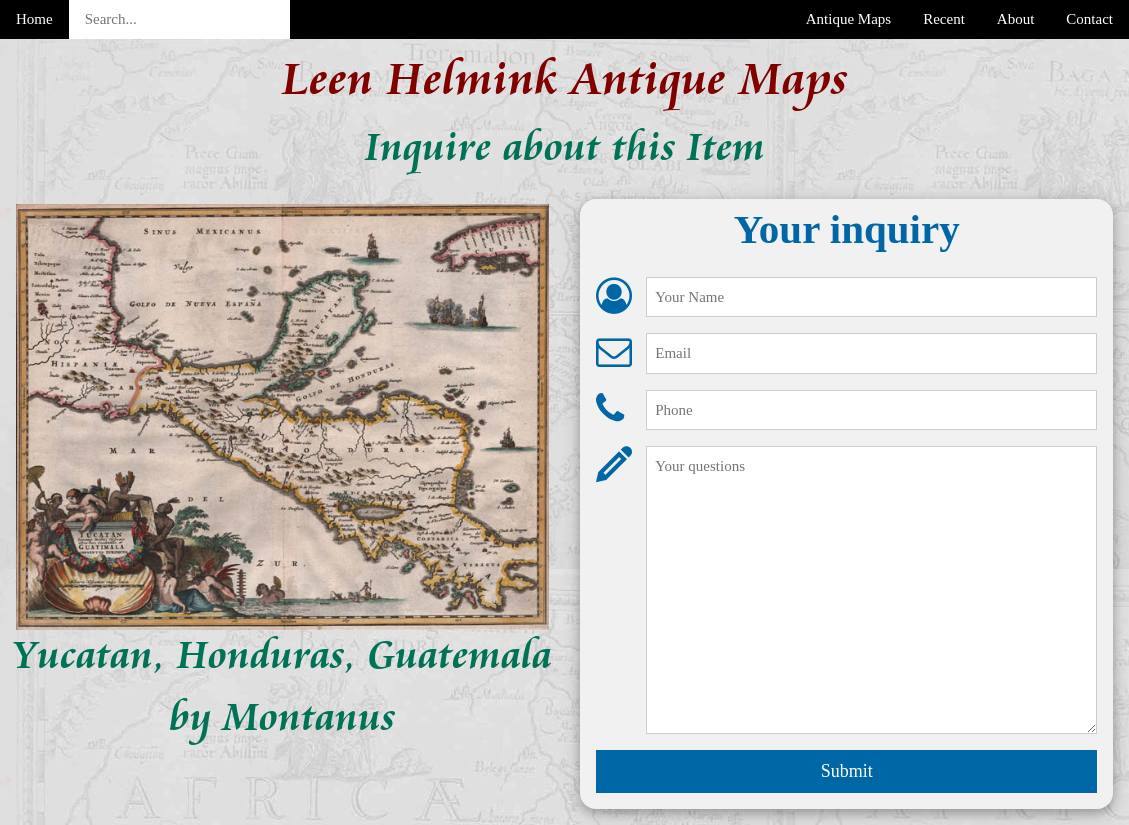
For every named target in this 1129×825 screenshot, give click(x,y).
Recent (944, 19)
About (1016, 19)
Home (34, 19)
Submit (847, 771)
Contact (1089, 19)
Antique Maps (848, 19)
